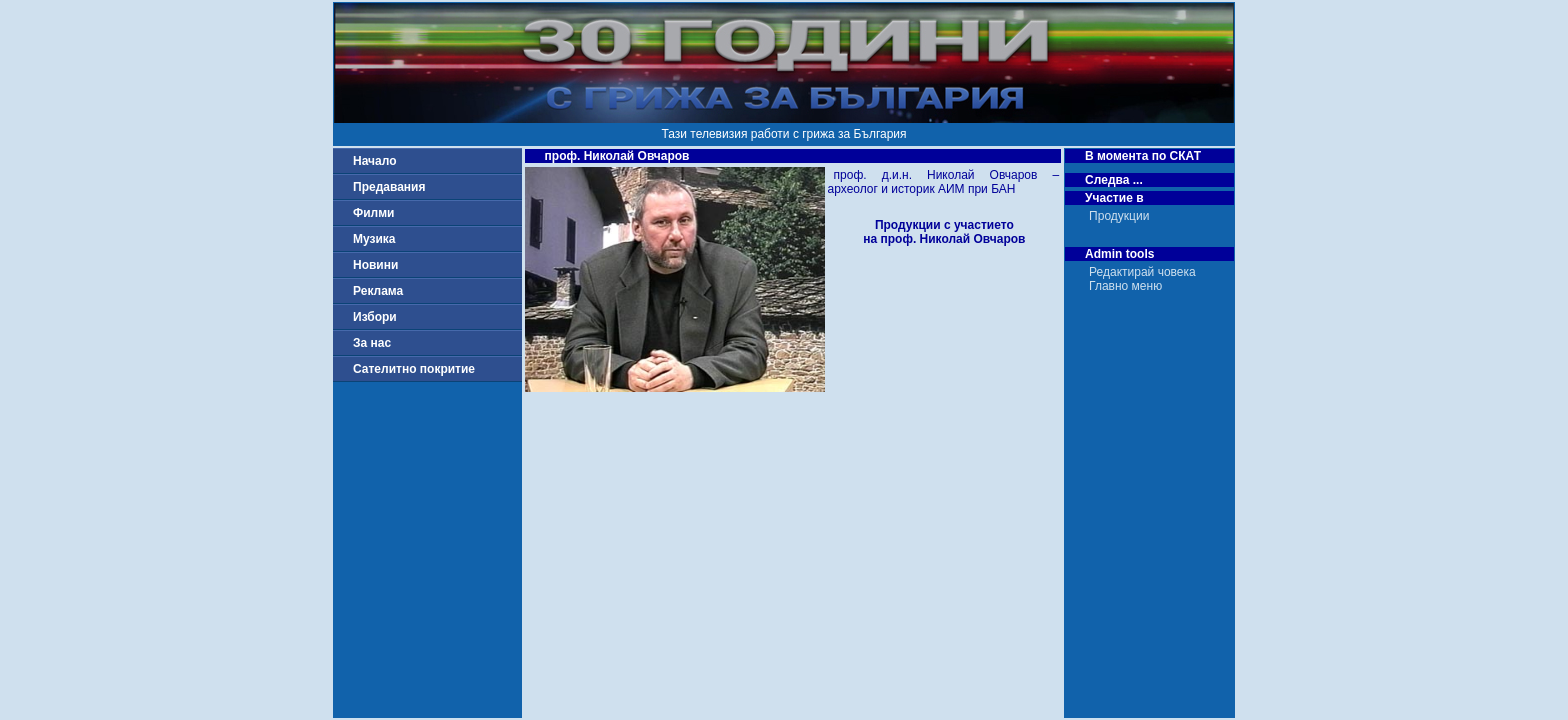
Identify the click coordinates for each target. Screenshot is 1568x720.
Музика (374, 239)
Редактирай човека (1142, 272)
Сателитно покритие (414, 369)
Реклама (378, 291)
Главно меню (1125, 286)
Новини (375, 265)
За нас (372, 343)
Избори (375, 317)
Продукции (1119, 216)
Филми (374, 213)
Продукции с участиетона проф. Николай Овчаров (944, 232)
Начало (374, 161)
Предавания (389, 187)
